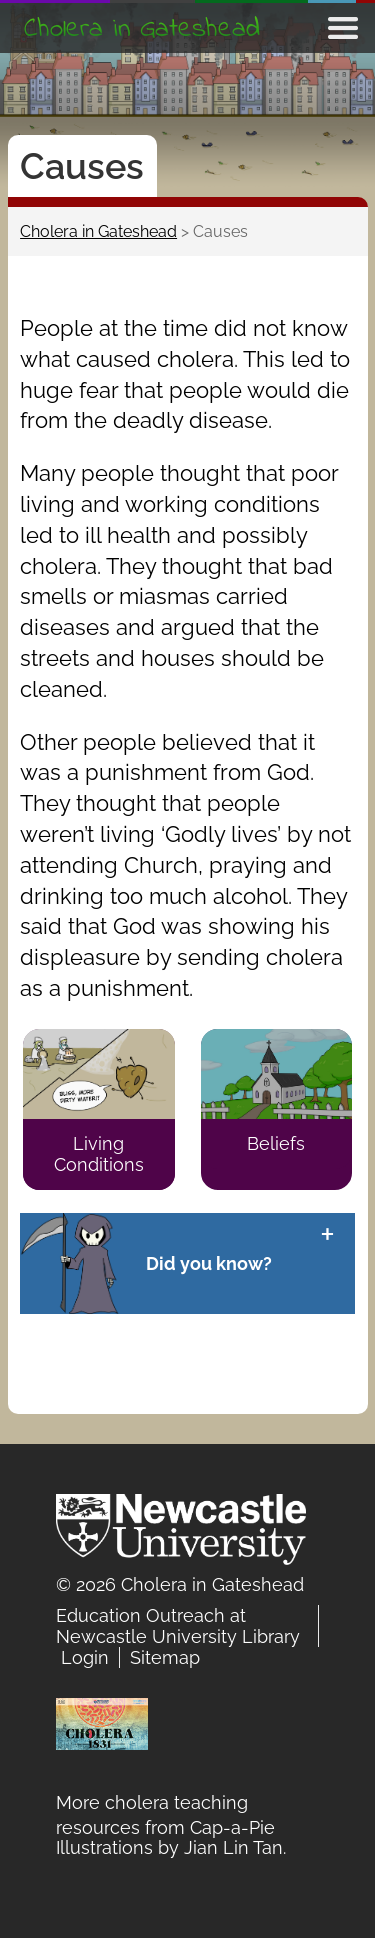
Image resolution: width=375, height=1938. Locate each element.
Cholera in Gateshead (142, 29)
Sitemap (165, 1657)
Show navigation (343, 28)
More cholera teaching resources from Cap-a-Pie (165, 1804)
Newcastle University (181, 1534)
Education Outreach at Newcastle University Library (178, 1626)
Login (85, 1657)
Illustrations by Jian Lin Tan (169, 1847)
